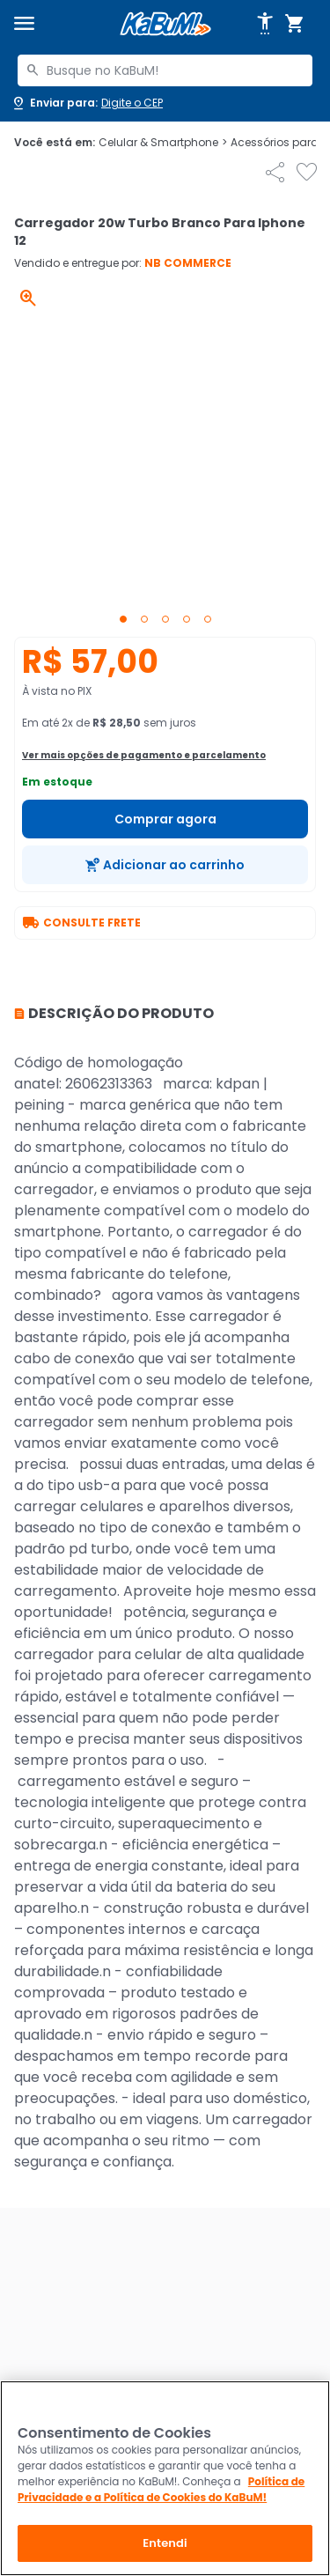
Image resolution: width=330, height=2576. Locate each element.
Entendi (165, 2543)
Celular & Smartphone (163, 143)
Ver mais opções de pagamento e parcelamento (144, 755)
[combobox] (165, 70)
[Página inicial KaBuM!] (165, 24)
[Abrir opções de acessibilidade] (265, 24)
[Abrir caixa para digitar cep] (87, 103)
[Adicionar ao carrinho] (165, 864)
